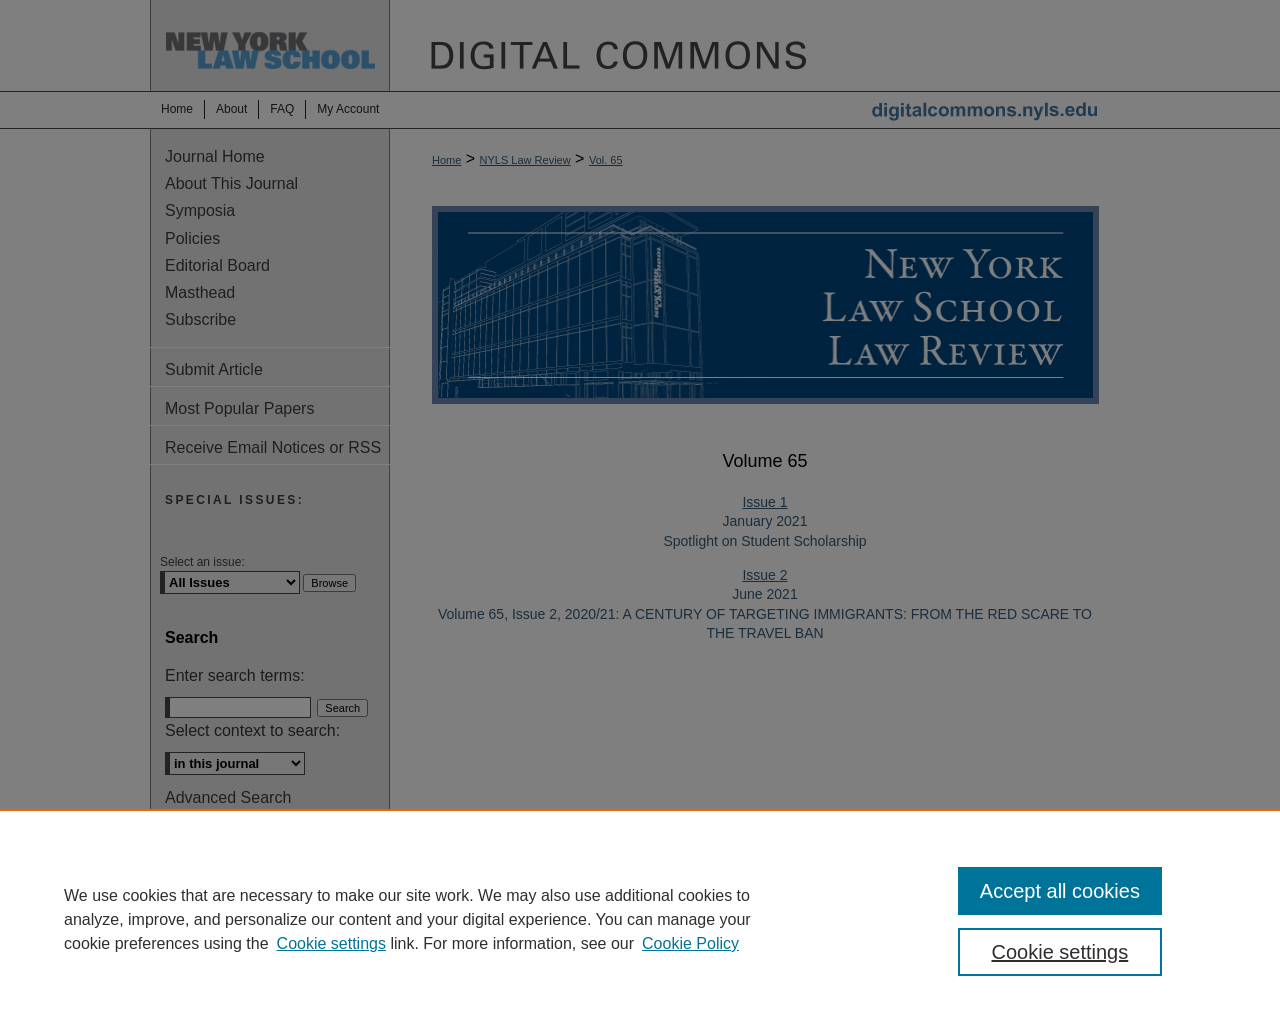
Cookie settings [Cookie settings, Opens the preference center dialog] (1060, 952)
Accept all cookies (1060, 891)
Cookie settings (331, 943)
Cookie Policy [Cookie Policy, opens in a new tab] (690, 943)
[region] (640, 919)
